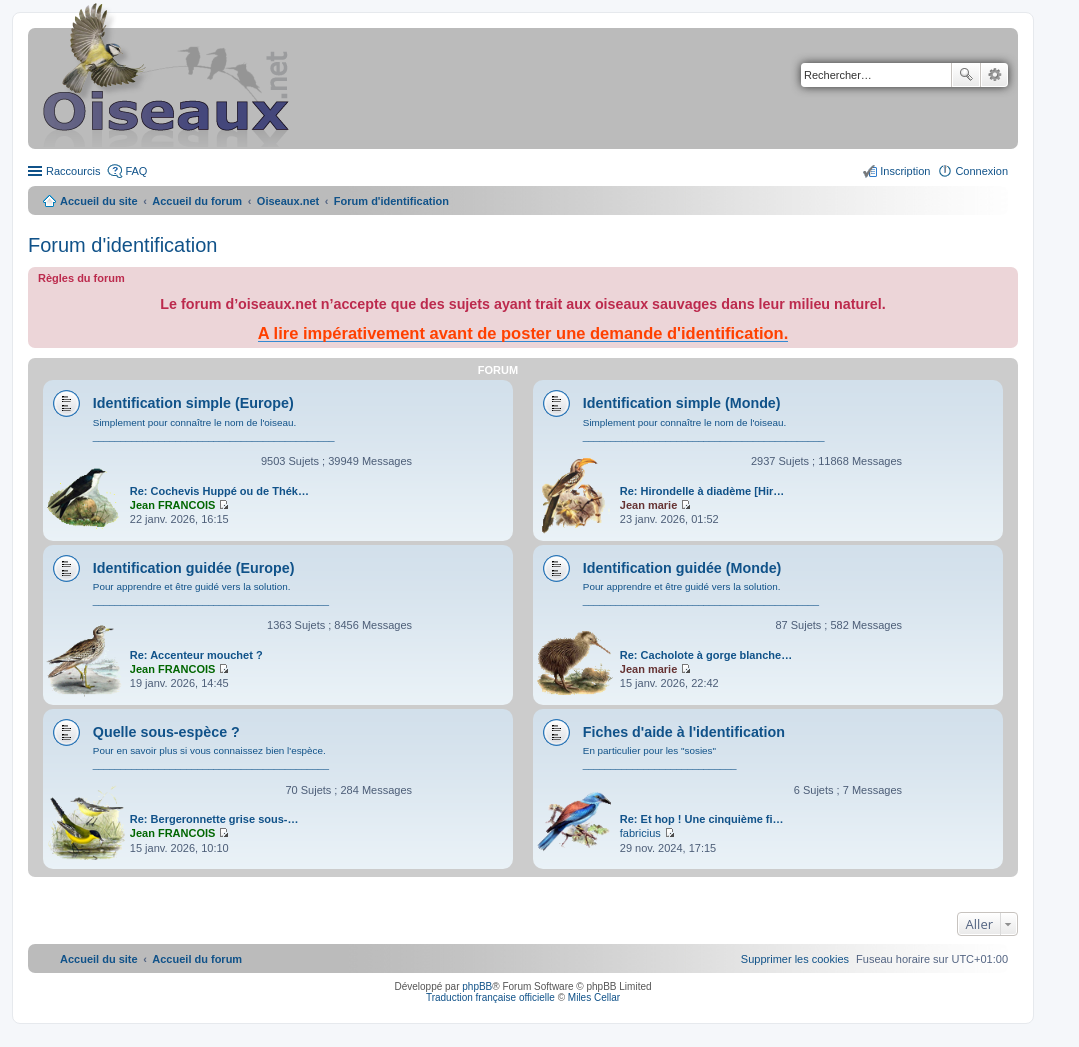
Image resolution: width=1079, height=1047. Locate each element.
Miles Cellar (594, 997)
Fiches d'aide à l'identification (684, 732)
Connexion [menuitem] (981, 171)
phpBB (477, 986)
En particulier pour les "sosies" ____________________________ (660, 757)
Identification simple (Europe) (193, 403)
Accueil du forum (197, 201)
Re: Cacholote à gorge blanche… (706, 655)
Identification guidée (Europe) (194, 568)
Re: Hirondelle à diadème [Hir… (702, 491)
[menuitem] (795, 959)
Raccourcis (73, 171)
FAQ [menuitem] (136, 171)
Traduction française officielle (490, 997)
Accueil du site (99, 201)
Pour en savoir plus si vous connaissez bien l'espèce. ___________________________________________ (211, 757)
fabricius (640, 833)
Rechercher (966, 75)
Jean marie (648, 505)
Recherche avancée (994, 75)
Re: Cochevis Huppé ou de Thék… (219, 491)
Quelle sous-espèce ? (166, 732)
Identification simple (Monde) (682, 403)
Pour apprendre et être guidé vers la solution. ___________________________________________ (211, 593)
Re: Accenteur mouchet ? (196, 655)
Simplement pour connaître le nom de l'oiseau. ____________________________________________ (214, 429)
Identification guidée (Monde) (682, 568)
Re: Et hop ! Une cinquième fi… (702, 819)
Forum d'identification (122, 245)
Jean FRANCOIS (173, 505)
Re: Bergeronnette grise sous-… (214, 819)
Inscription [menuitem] (905, 171)
